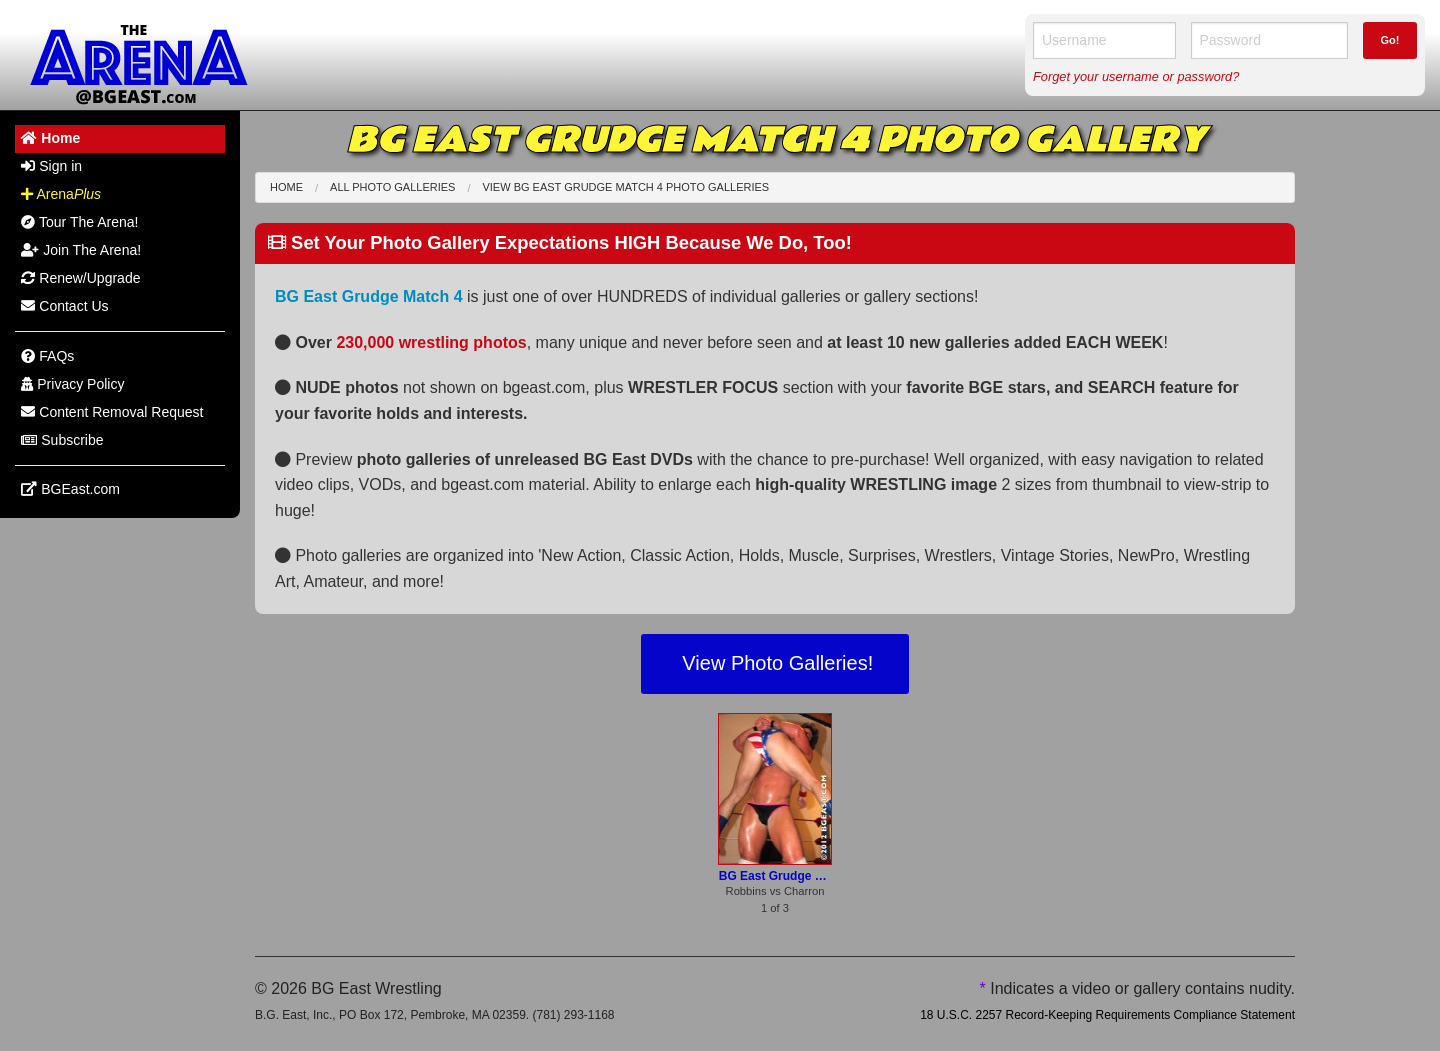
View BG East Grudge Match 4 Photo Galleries (625, 187)
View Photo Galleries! (775, 663)
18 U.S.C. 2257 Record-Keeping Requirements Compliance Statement (1107, 1015)
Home (286, 187)
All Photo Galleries (392, 187)
